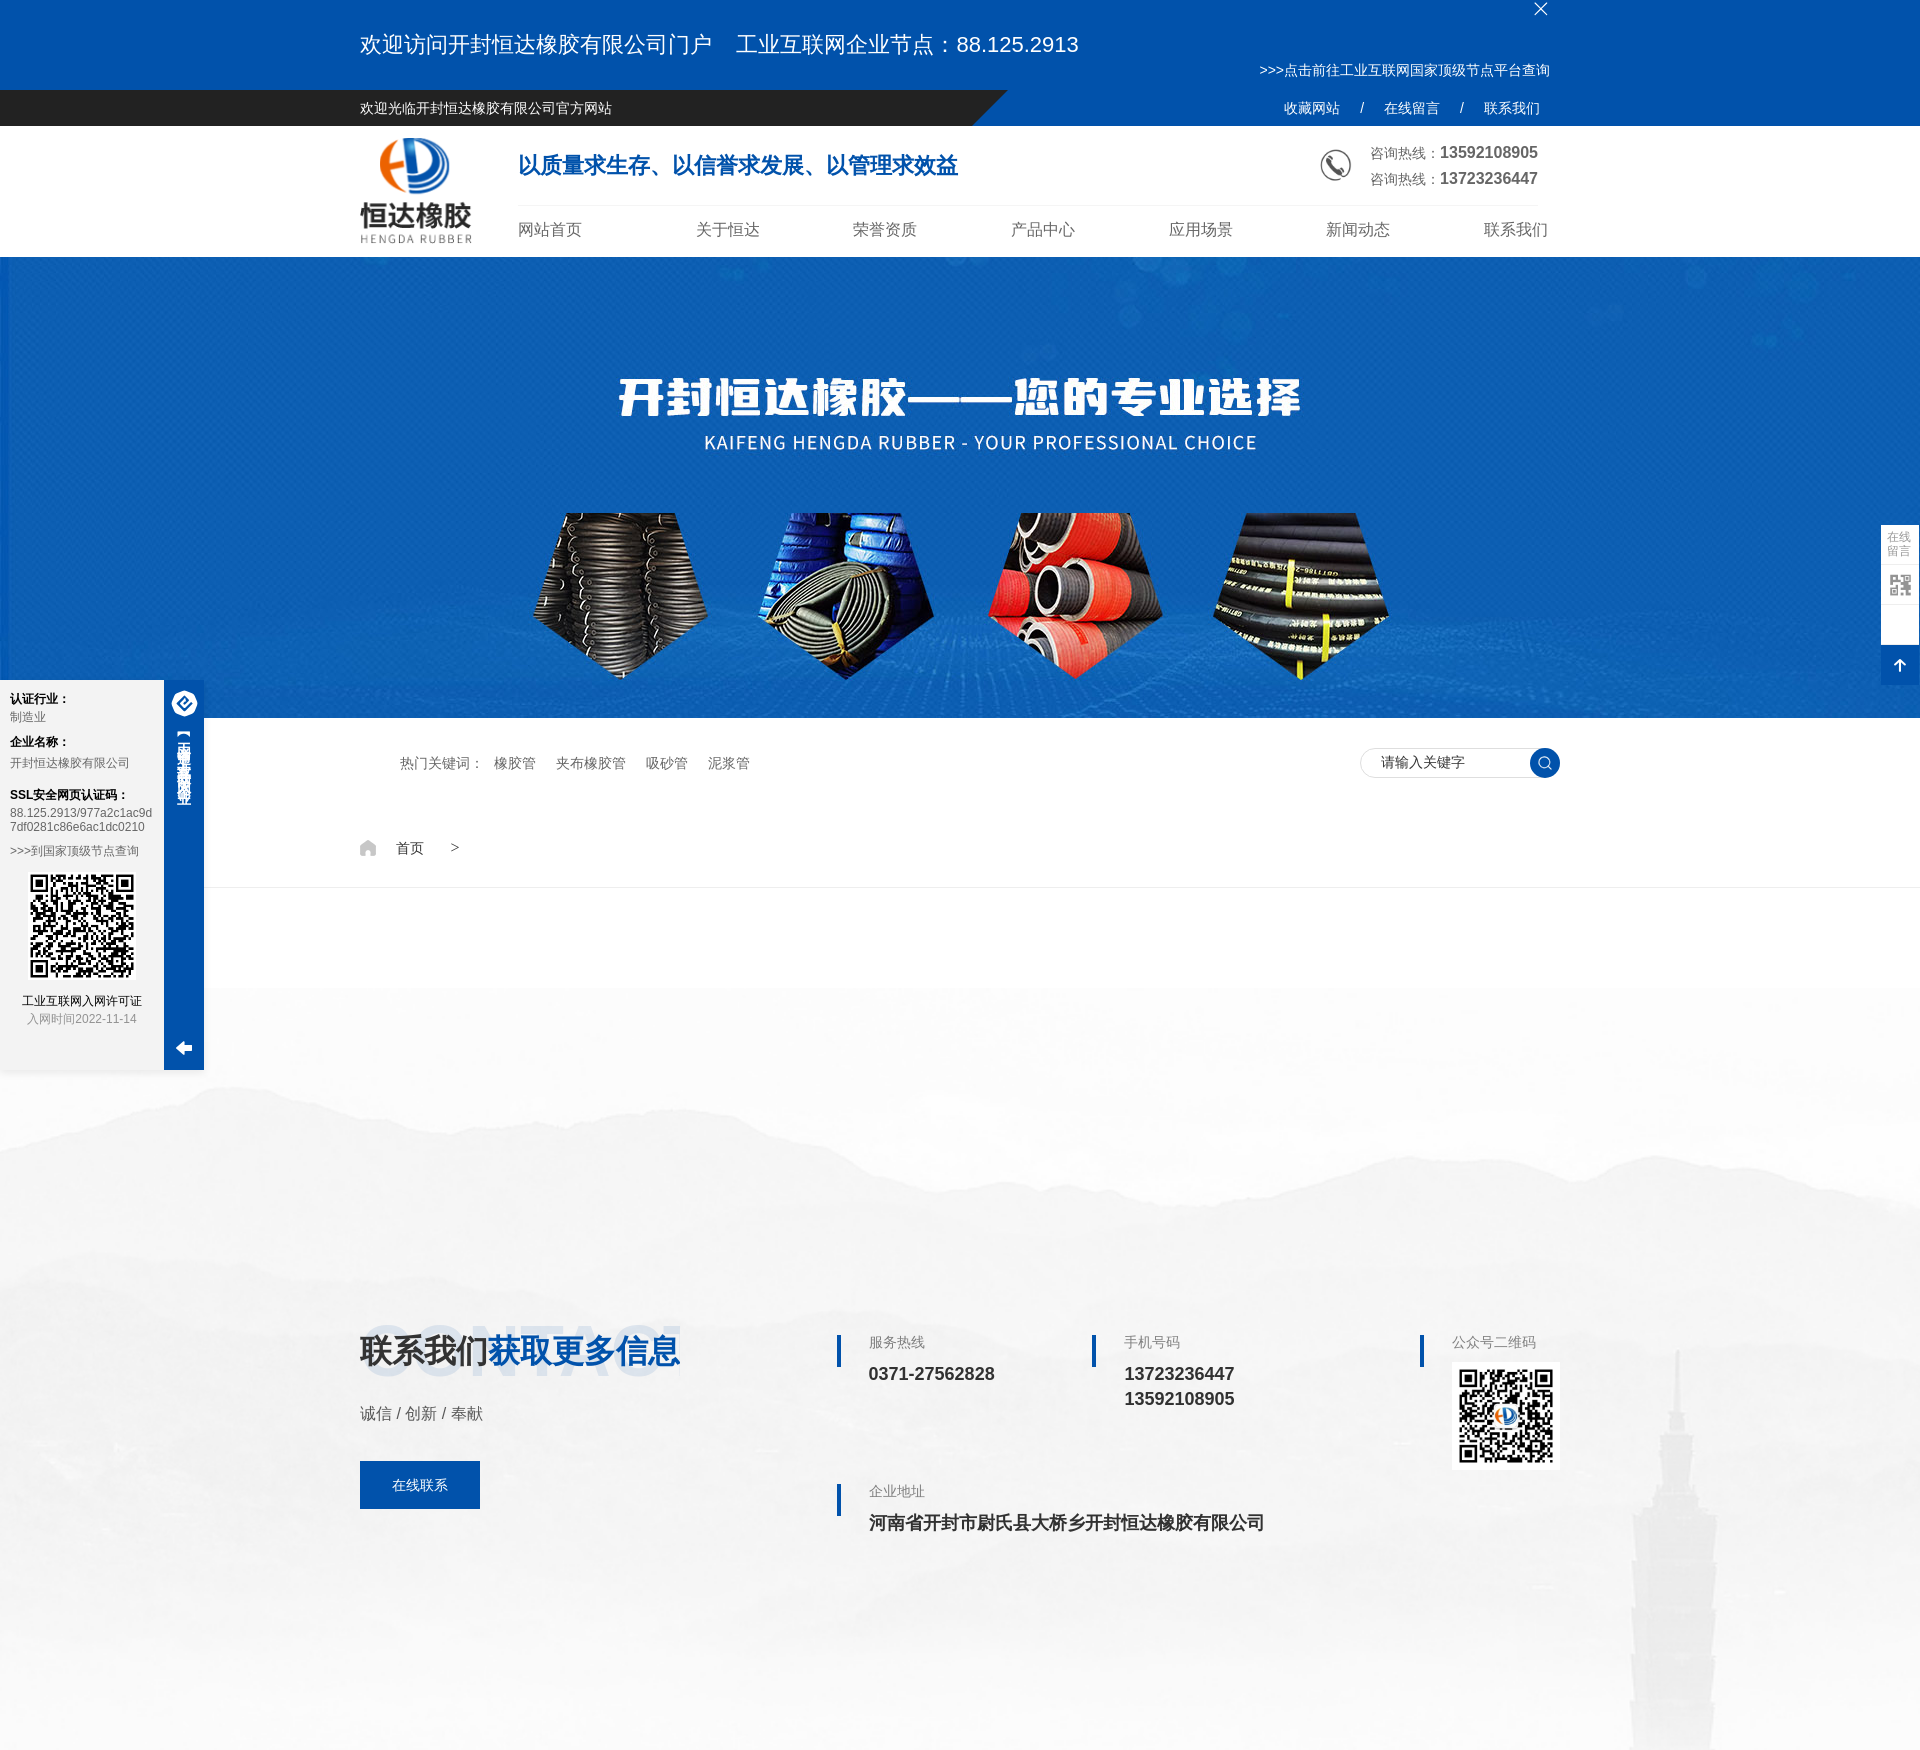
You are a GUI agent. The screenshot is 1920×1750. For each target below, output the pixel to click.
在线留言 (1412, 108)
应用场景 (1201, 229)
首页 (410, 848)
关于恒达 (728, 229)
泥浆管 (729, 763)
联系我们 (1512, 108)
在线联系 (420, 1485)
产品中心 (1043, 229)
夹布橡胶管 (591, 763)
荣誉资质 (885, 229)
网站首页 (550, 229)
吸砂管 (667, 763)
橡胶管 (515, 763)
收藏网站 (1312, 108)
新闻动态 (1358, 229)
